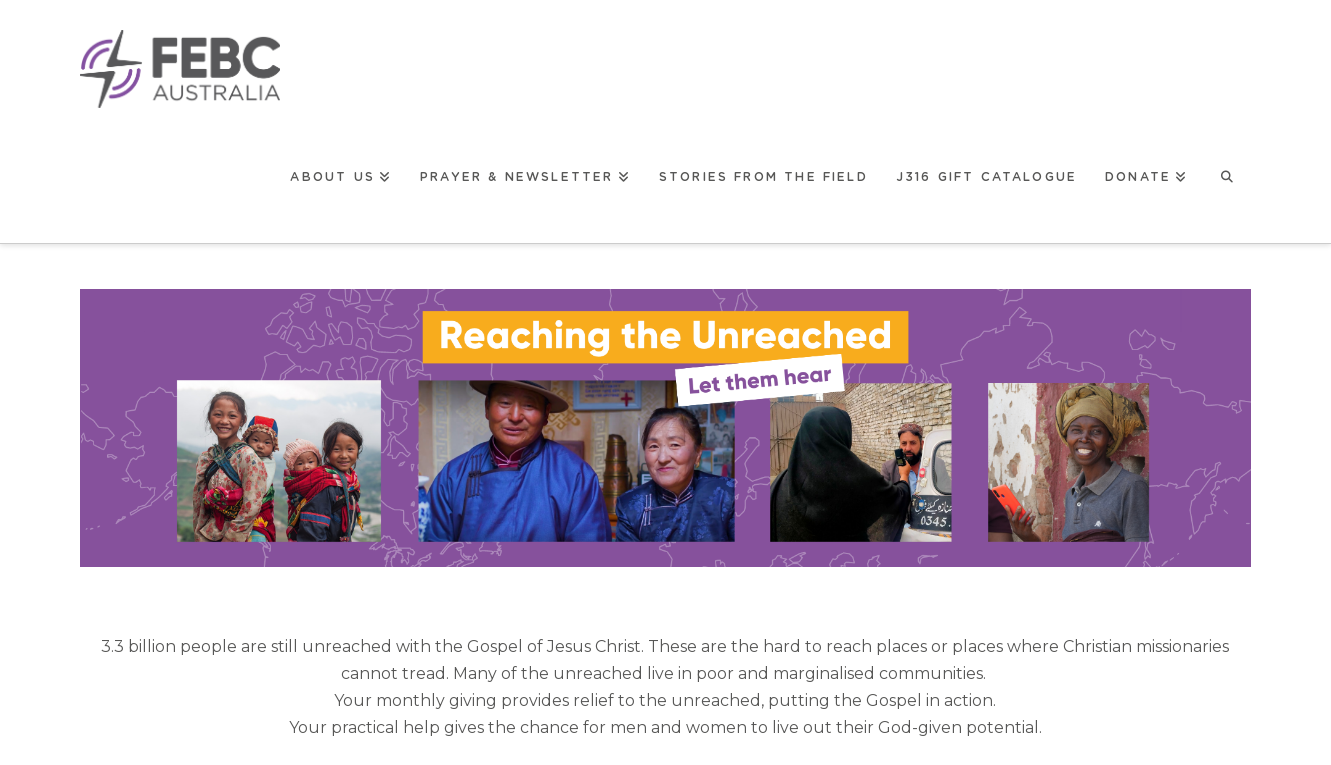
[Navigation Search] (1226, 175)
